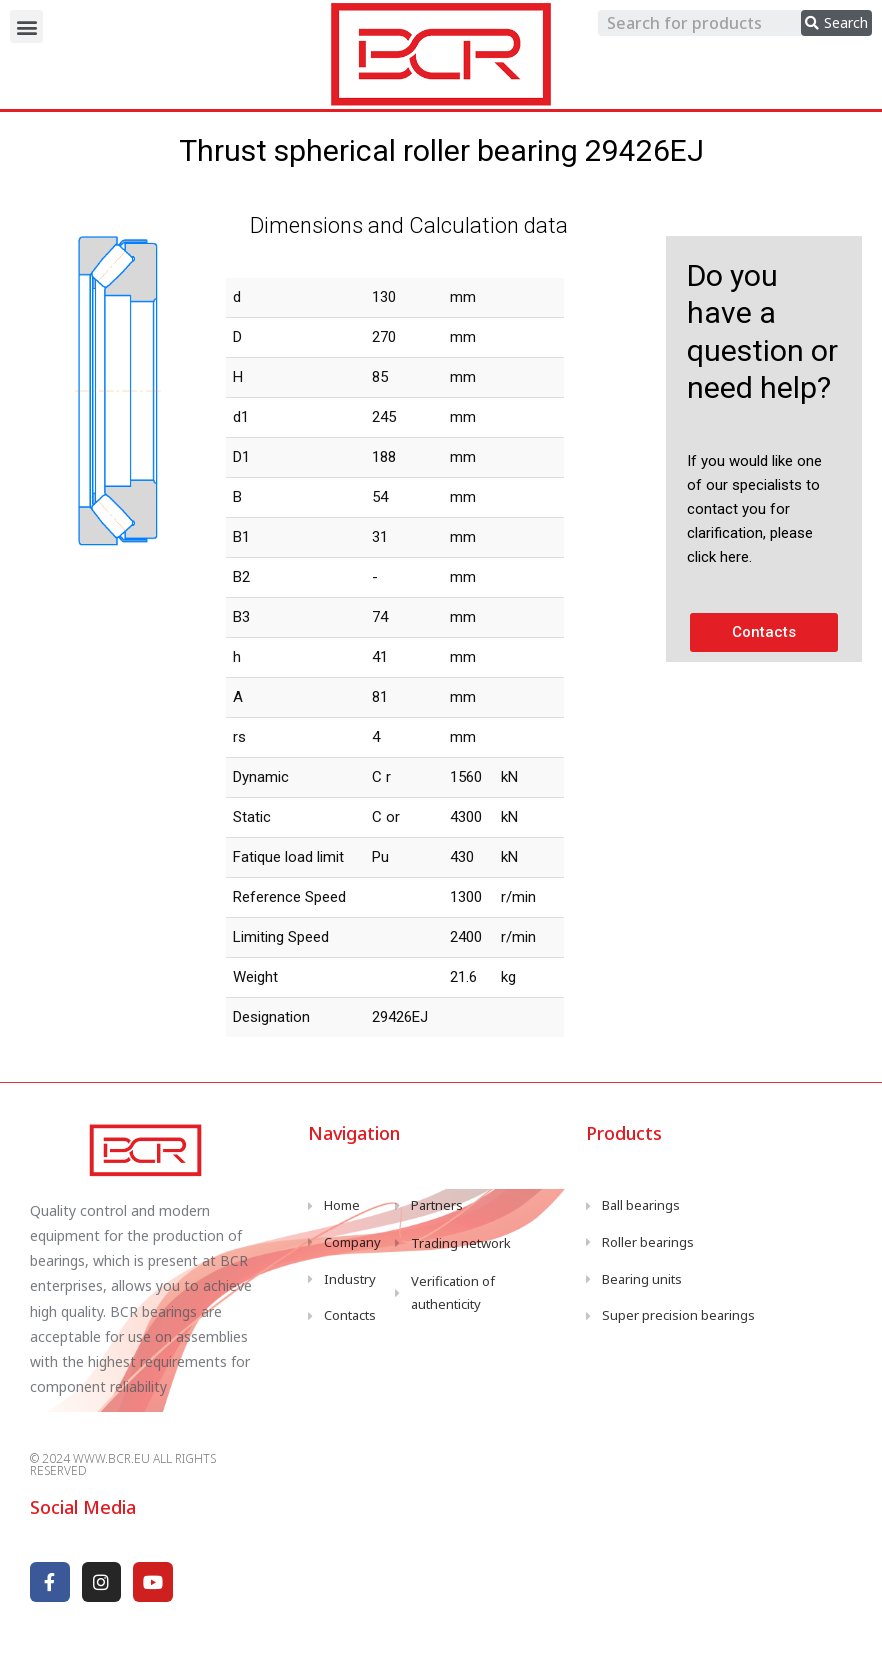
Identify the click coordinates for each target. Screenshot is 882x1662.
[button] (26, 26)
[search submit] (836, 23)
